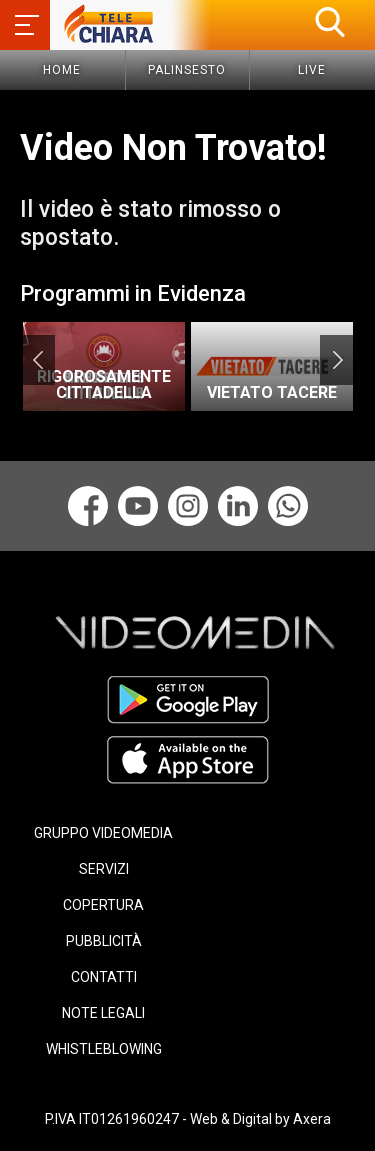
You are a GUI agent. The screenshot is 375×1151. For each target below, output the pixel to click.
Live (312, 70)
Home (62, 70)
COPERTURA (103, 905)
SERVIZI (104, 869)
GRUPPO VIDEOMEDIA (103, 833)
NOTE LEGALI (103, 1013)
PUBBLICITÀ (104, 941)
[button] (330, 22)
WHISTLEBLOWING (104, 1049)
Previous (37, 360)
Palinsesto (187, 70)
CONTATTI (104, 977)
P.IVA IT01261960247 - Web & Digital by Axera (188, 1119)
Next (337, 360)
